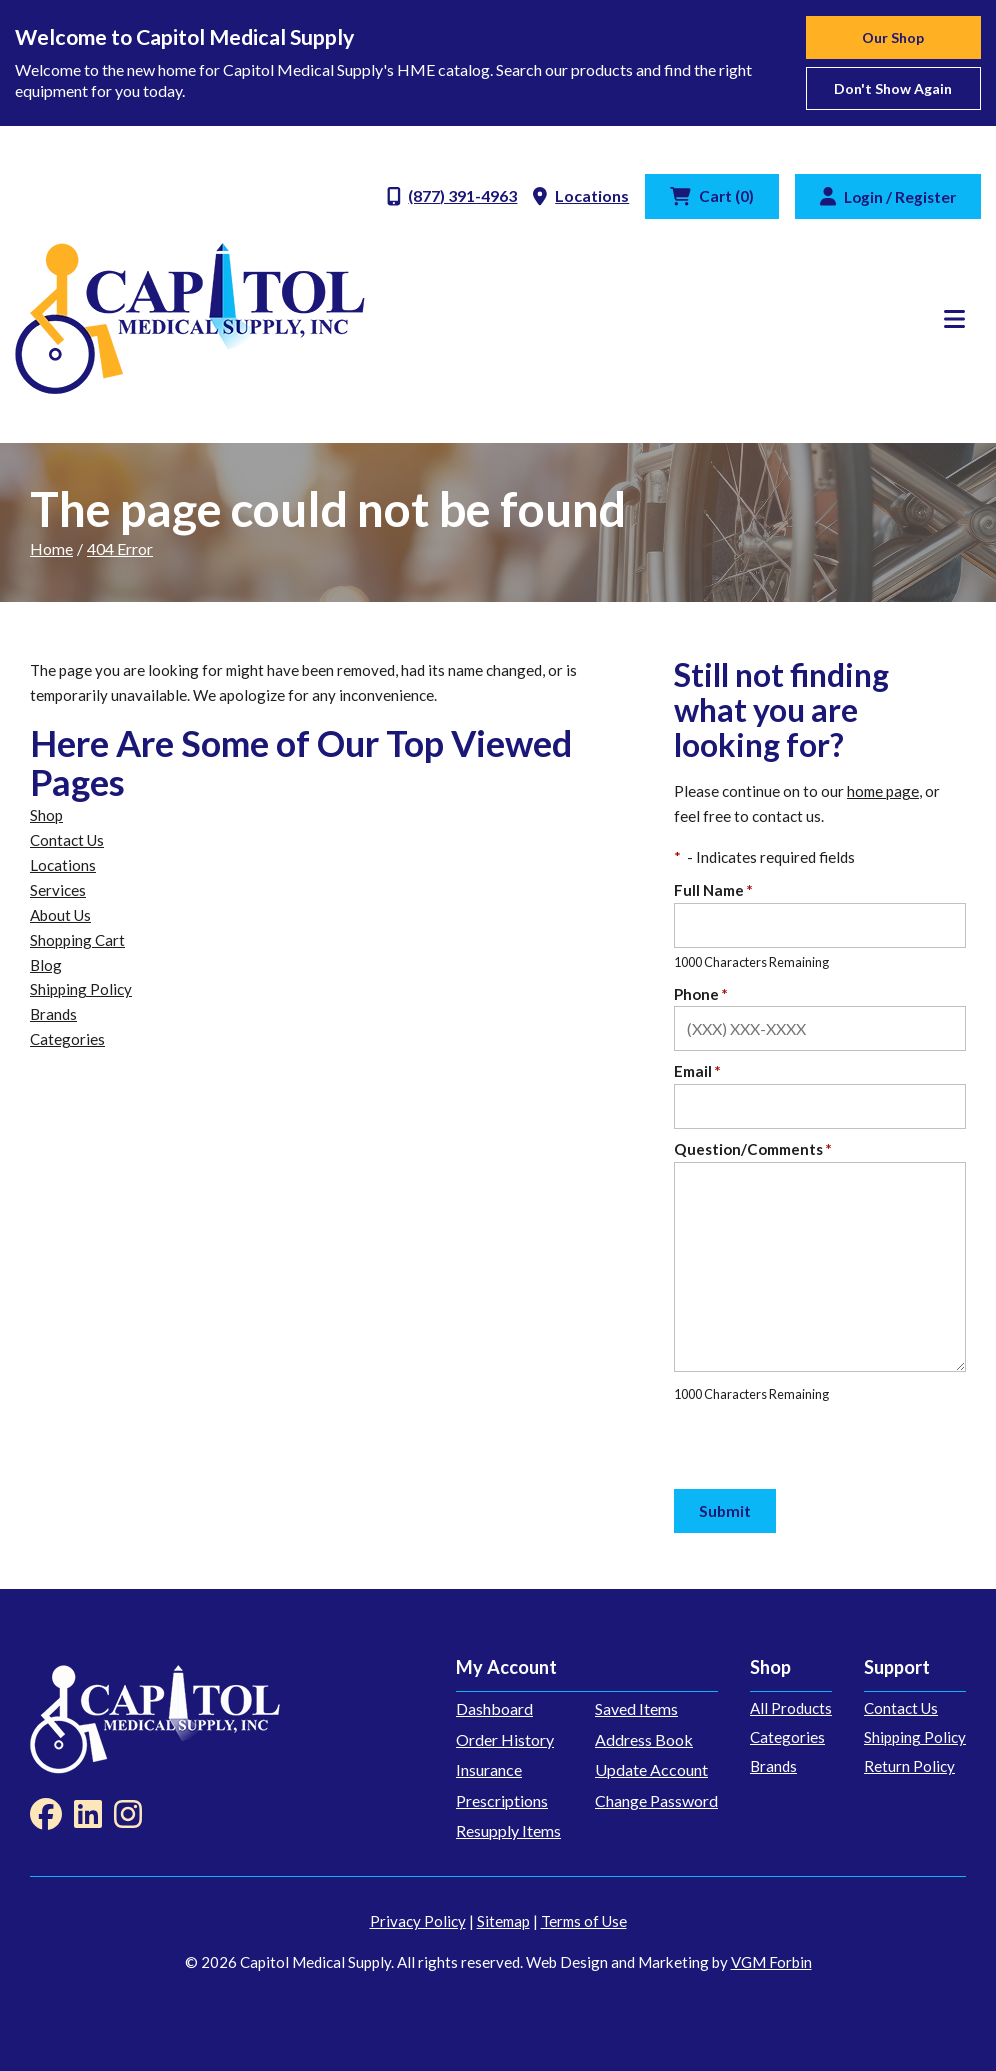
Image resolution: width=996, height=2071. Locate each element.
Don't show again (893, 88)
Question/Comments (753, 1149)
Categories (67, 1039)
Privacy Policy (418, 1921)
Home (51, 548)
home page (883, 791)
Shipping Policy (81, 989)
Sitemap (503, 1921)
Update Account (651, 1769)
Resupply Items (508, 1830)
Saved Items (636, 1708)
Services (58, 890)
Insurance (489, 1769)
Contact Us (67, 840)
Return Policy (909, 1766)
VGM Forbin (771, 1962)
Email (697, 1071)
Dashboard (494, 1708)
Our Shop (893, 37)
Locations (63, 865)
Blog (46, 965)
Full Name (713, 890)
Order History (505, 1739)
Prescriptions (502, 1800)
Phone (701, 994)
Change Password (656, 1800)
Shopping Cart (77, 940)
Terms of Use (584, 1921)
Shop (46, 815)
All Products (791, 1708)
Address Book (644, 1739)
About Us (60, 915)
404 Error (120, 548)
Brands (53, 1014)
